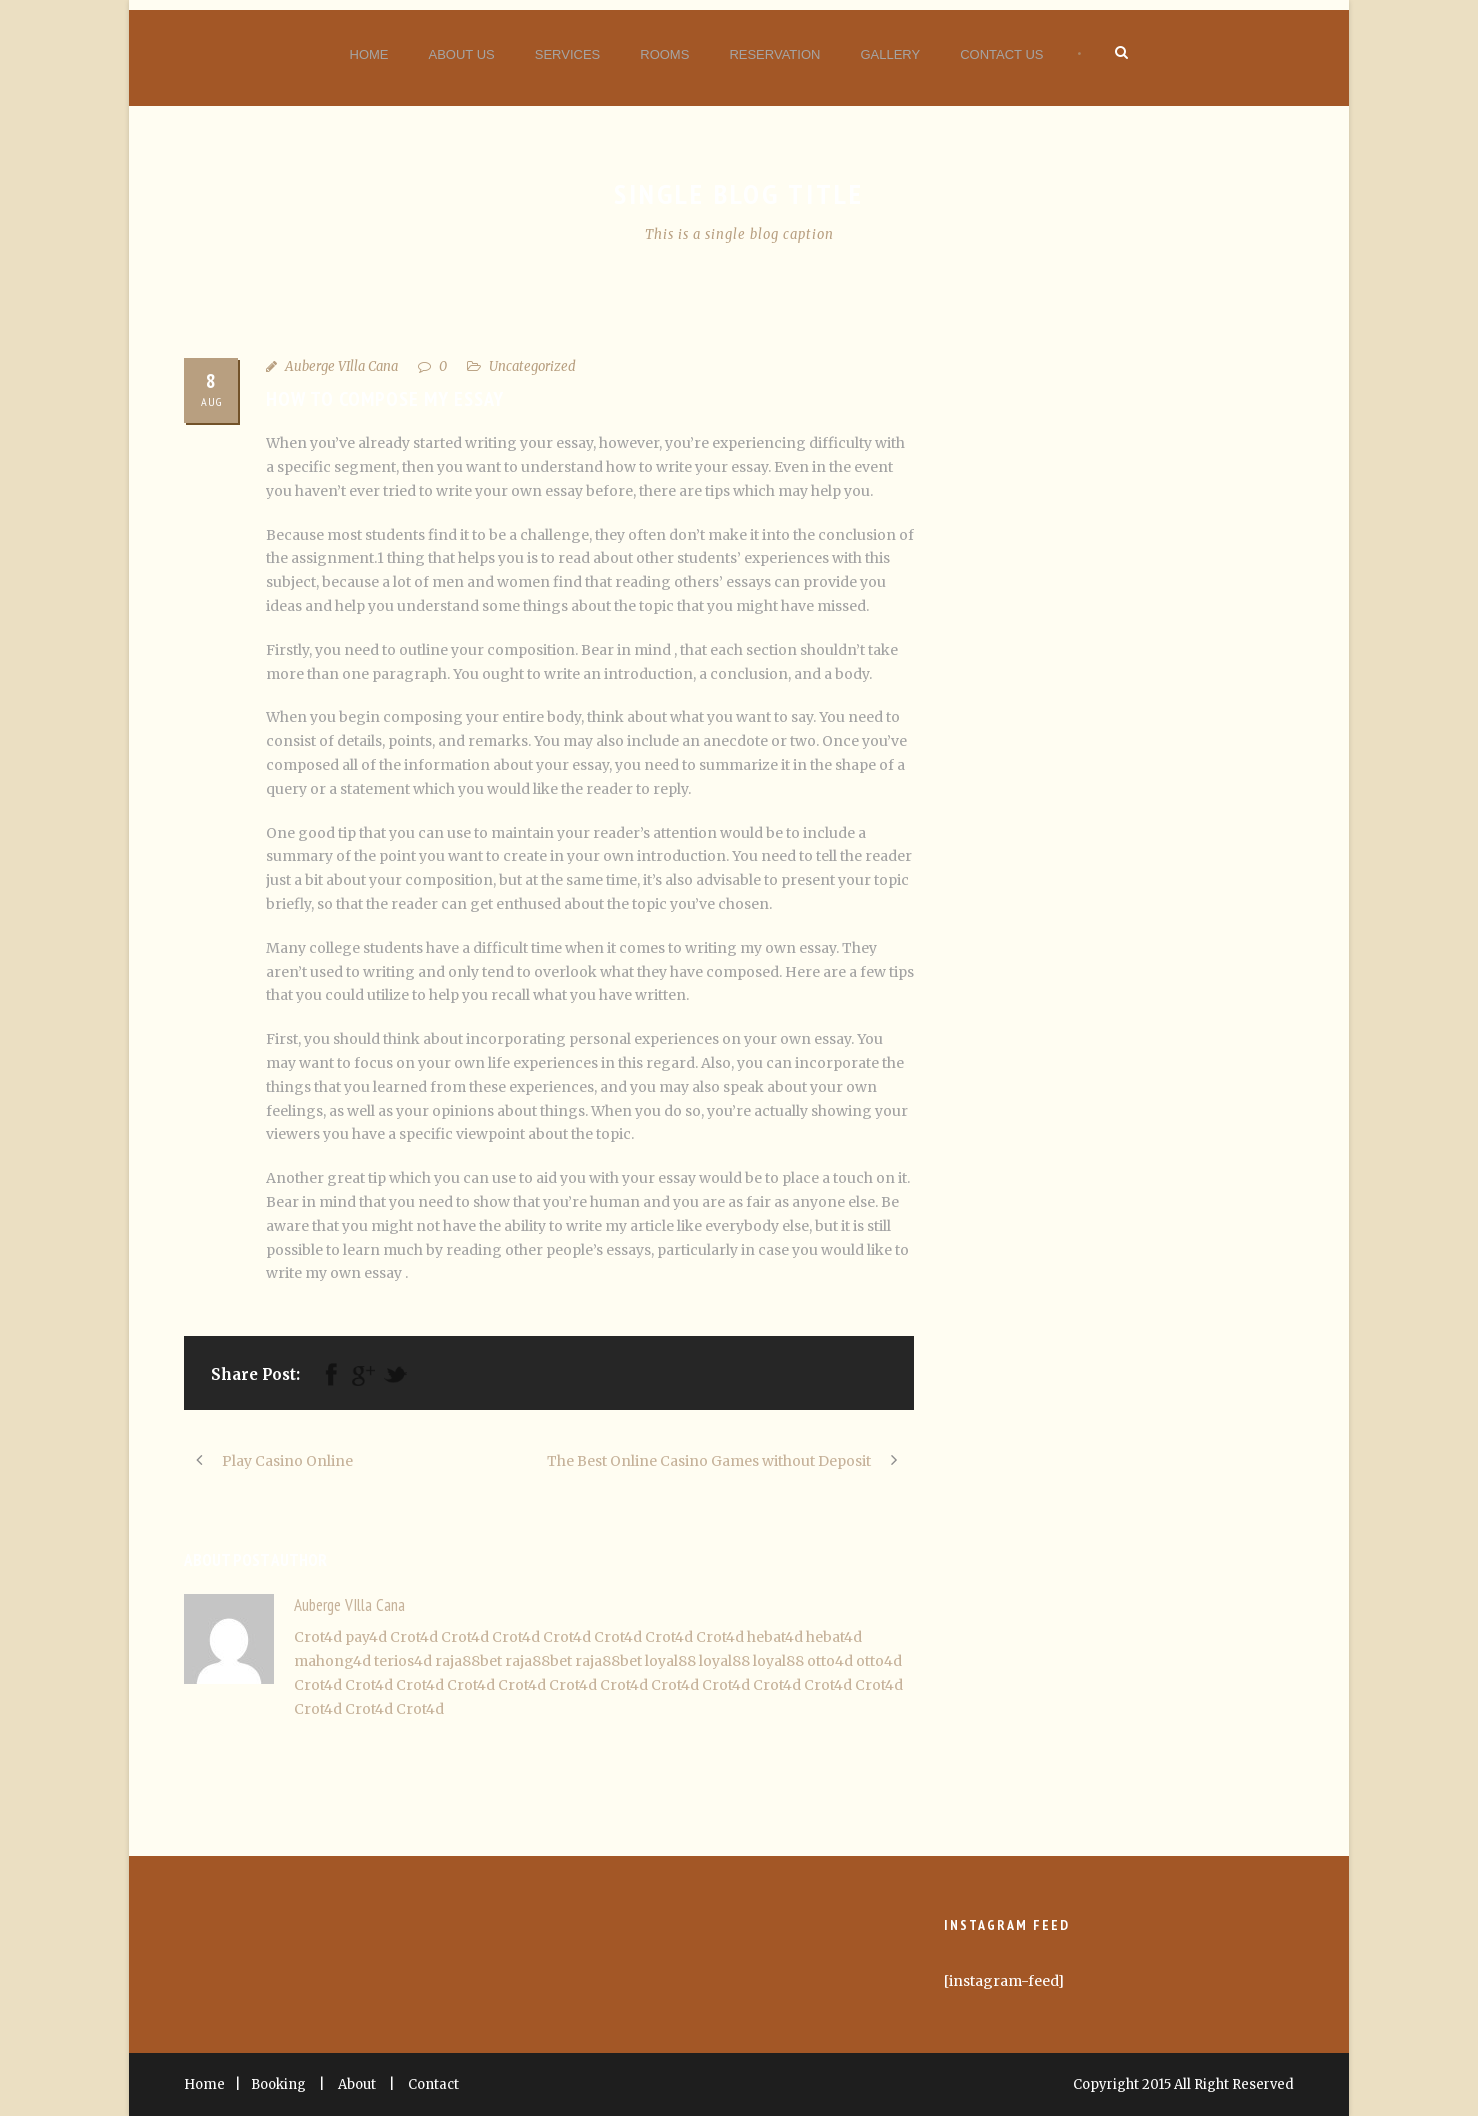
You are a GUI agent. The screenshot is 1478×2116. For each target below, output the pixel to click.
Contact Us (1001, 54)
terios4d (403, 1661)
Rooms (664, 54)
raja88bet (468, 1661)
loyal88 (670, 1661)
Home (369, 54)
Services (568, 54)
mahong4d (332, 1661)
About (357, 2084)
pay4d (366, 1637)
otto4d (830, 1661)
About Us (462, 54)
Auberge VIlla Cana (341, 366)
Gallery (890, 54)
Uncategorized (532, 366)
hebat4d (775, 1637)
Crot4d (318, 1637)
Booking (278, 2084)
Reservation (774, 54)
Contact (433, 2084)
